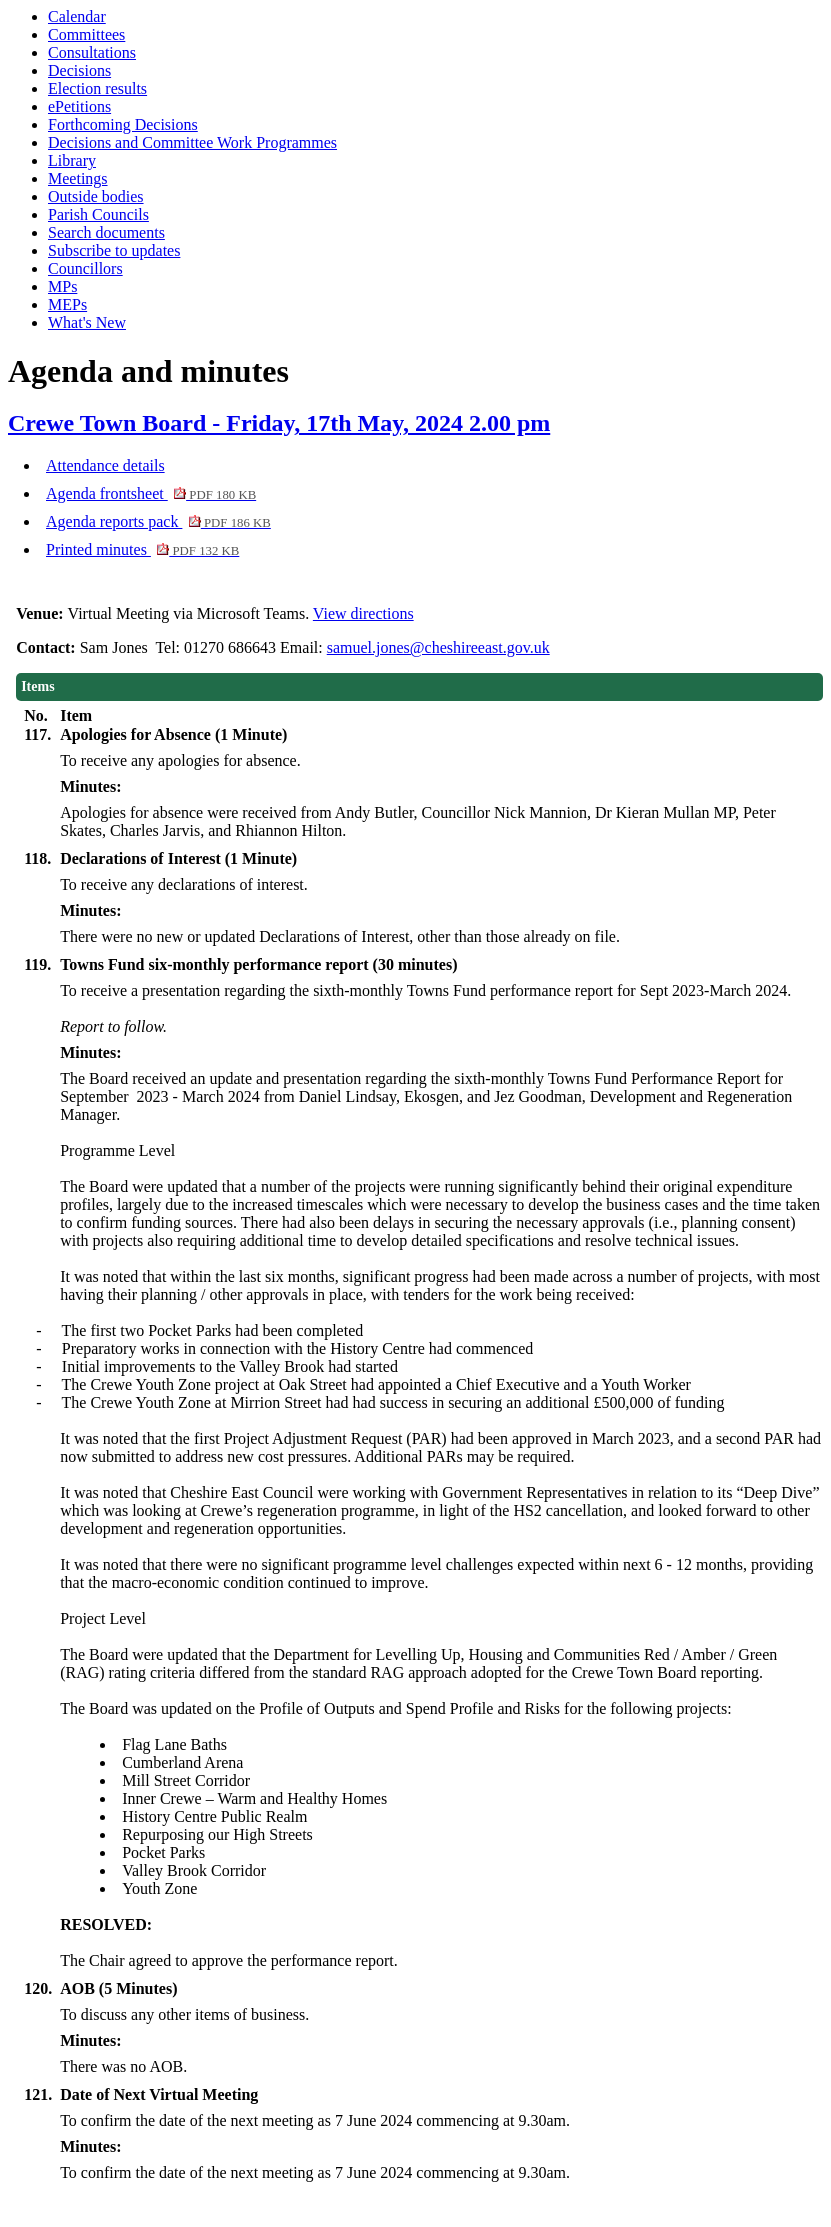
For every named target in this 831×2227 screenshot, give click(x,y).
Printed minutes (142, 549)
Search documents (106, 232)
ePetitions (79, 106)
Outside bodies (96, 196)
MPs (62, 286)
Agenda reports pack (158, 521)
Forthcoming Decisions (123, 124)
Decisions (79, 70)
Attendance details (105, 465)
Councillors (85, 268)
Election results (97, 88)
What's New (87, 322)
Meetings (78, 178)
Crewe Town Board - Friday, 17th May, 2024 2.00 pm (279, 423)
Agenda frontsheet (151, 493)
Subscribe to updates (114, 250)
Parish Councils (98, 214)
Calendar (77, 16)
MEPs (67, 304)
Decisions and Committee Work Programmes (192, 142)
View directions (363, 613)
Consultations (92, 52)
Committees (86, 34)
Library (72, 160)
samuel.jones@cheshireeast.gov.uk (438, 647)
